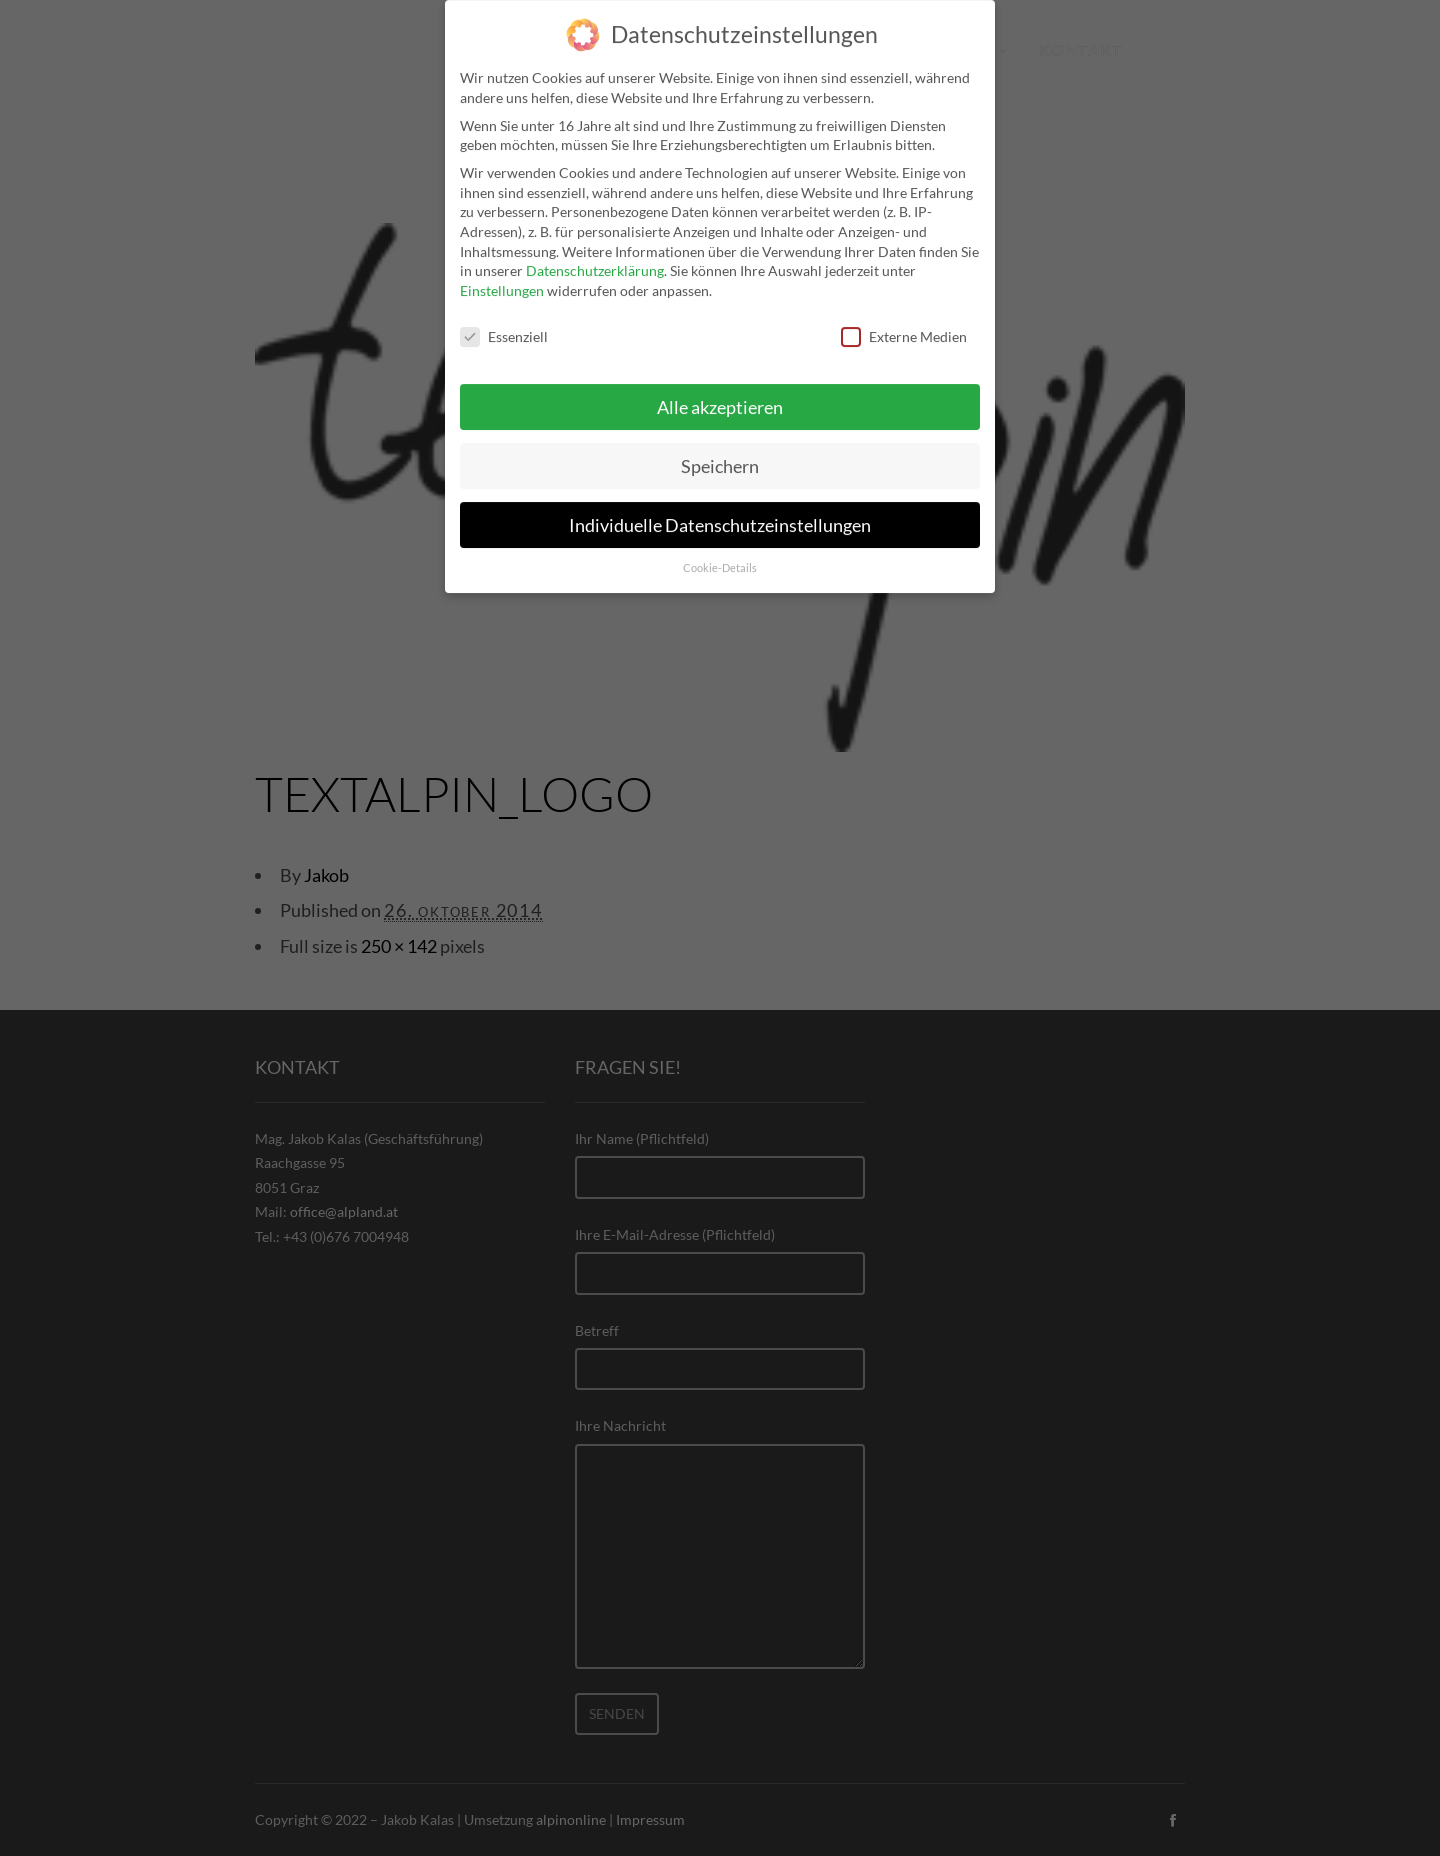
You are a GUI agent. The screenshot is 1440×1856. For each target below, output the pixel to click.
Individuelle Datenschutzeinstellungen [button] (720, 510)
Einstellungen (502, 275)
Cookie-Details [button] (720, 554)
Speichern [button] (720, 451)
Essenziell (504, 321)
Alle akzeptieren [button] (720, 392)
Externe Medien (904, 321)
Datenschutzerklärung (595, 256)
